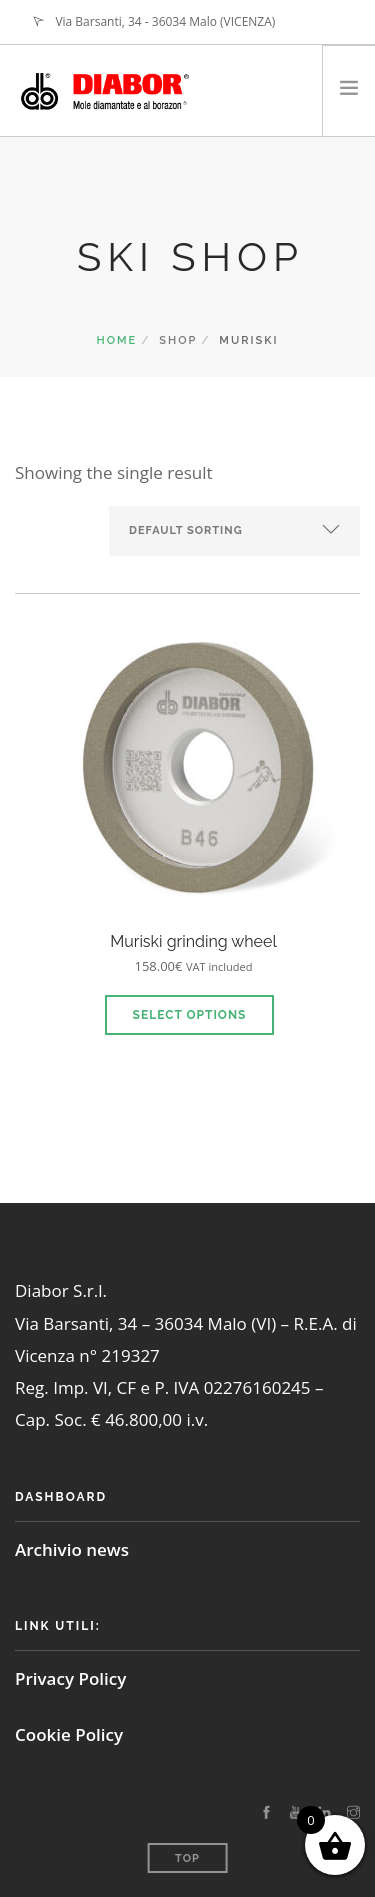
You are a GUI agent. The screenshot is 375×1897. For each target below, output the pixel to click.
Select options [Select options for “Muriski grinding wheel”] (190, 1015)
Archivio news (72, 1549)
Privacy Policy (70, 1678)
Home (117, 340)
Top (187, 1858)
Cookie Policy (69, 1734)
